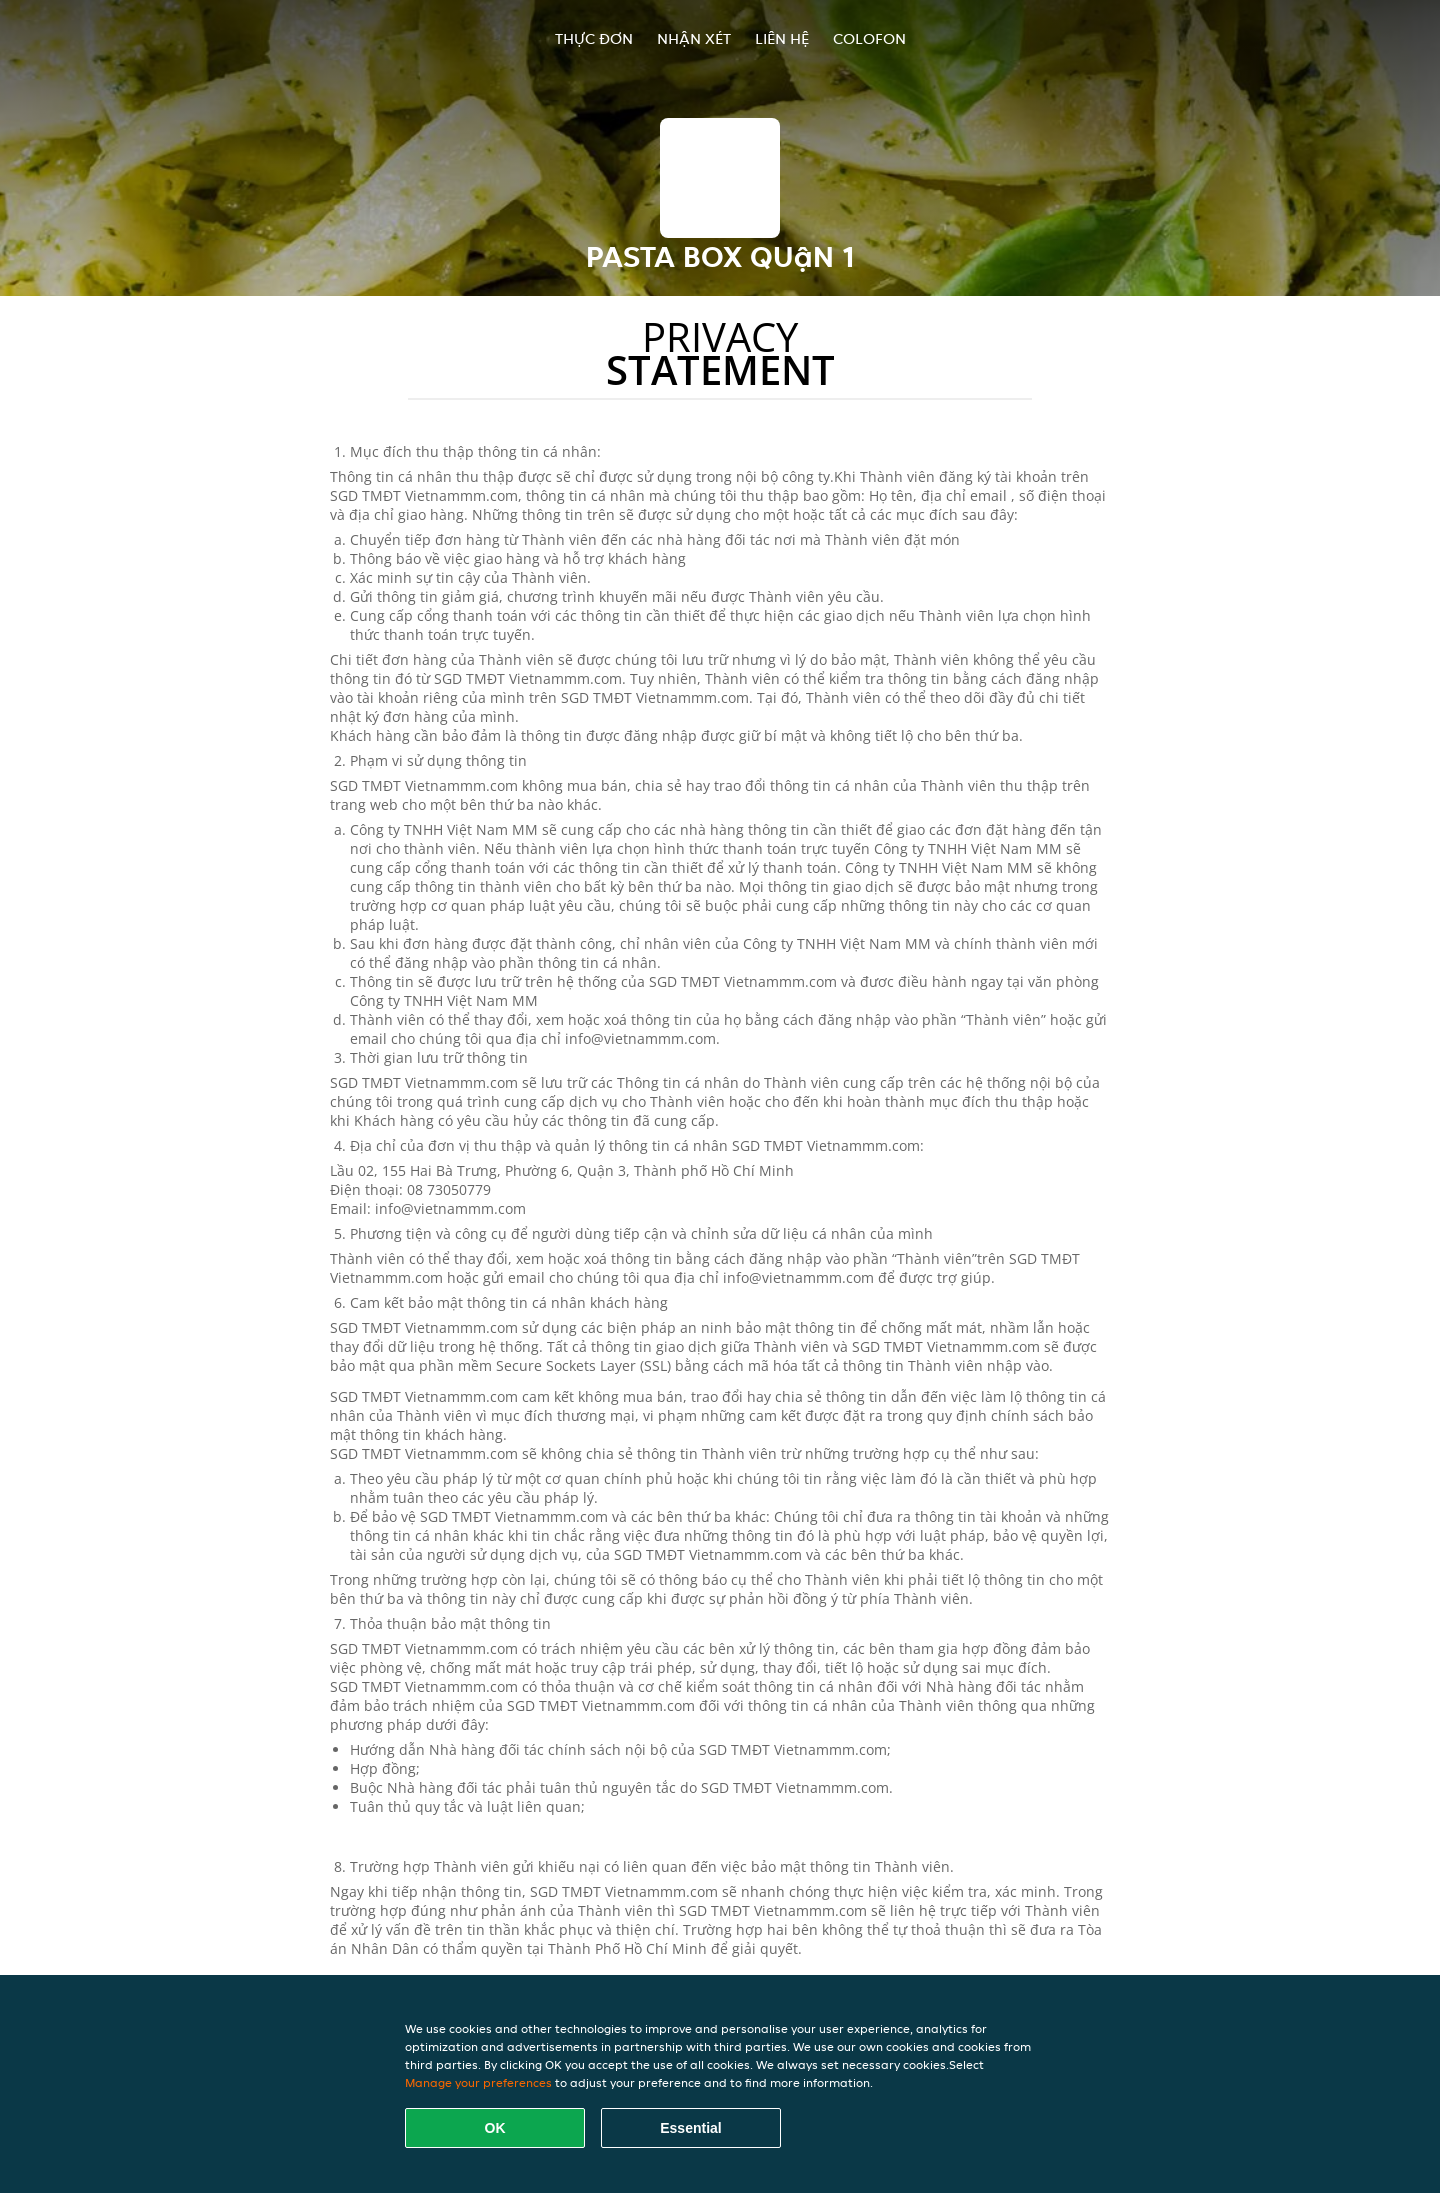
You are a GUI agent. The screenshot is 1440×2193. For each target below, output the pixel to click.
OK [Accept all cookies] (495, 2128)
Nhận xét (694, 38)
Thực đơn (594, 38)
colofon (869, 38)
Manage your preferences (478, 2082)
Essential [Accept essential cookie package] (690, 2128)
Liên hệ (782, 38)
